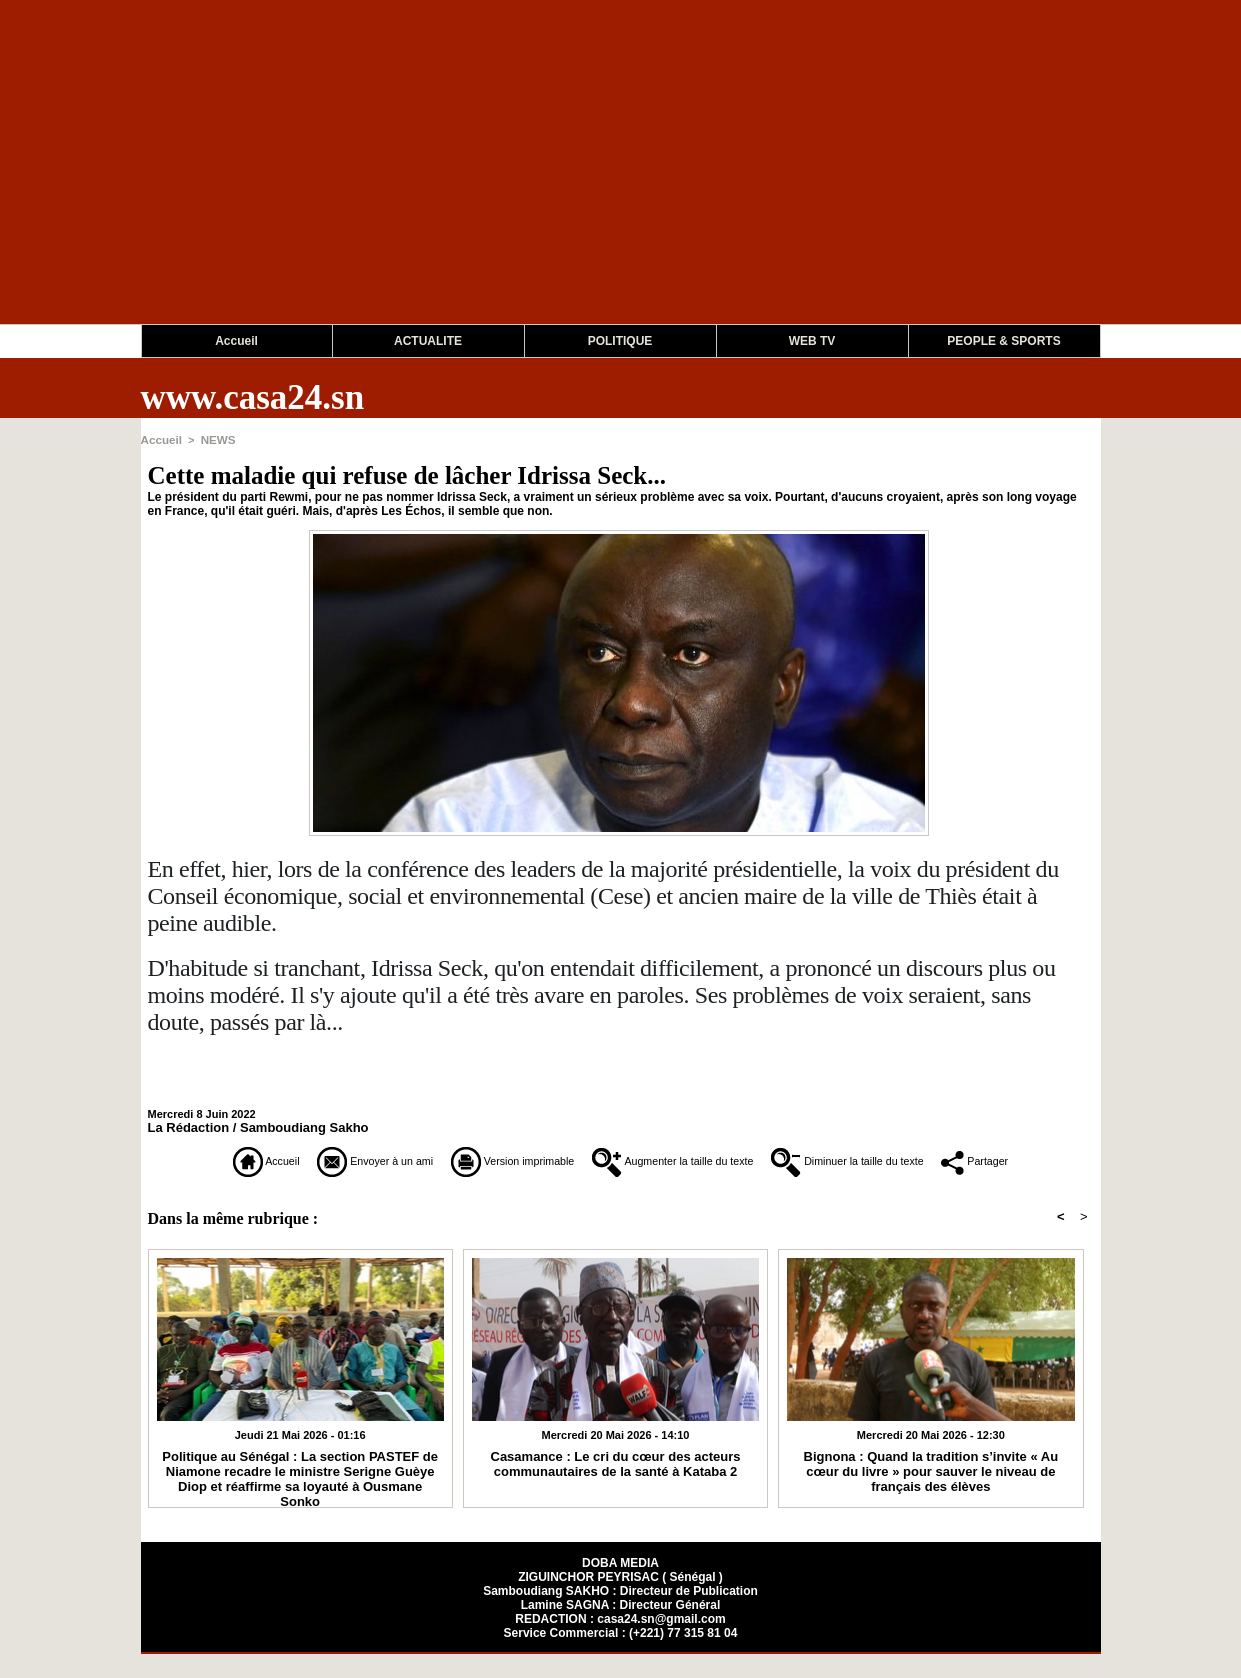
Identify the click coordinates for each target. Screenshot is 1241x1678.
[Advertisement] (600, 184)
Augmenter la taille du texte (731, 1159)
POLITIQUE (620, 341)
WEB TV (812, 341)
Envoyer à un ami (332, 1159)
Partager (620, 1187)
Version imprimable (515, 1159)
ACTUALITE (428, 341)
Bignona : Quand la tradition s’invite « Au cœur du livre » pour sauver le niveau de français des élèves (931, 1494)
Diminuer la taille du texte (970, 1159)
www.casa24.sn (253, 397)
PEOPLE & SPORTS (1003, 341)
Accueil (236, 341)
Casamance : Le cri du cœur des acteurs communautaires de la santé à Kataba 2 (615, 1487)
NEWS (214, 439)
